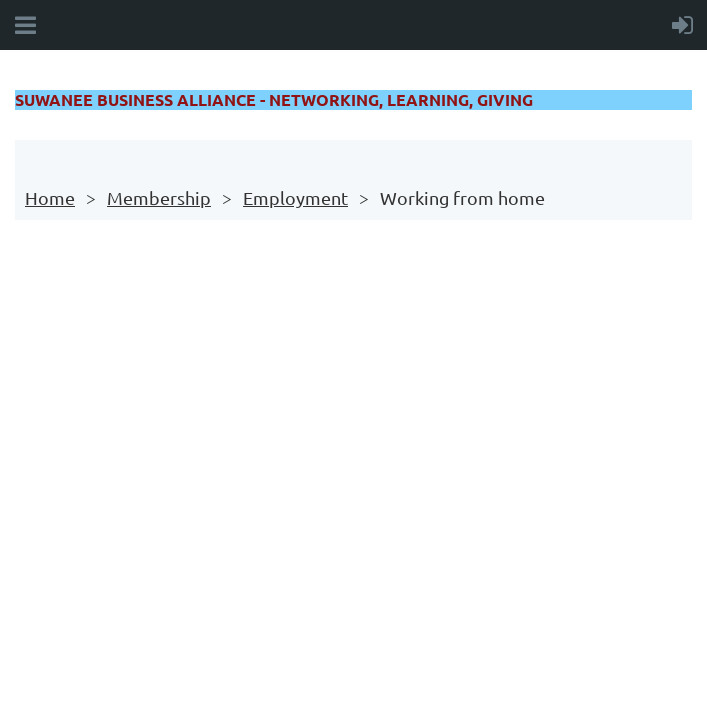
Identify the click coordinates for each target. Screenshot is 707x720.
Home (50, 197)
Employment (295, 197)
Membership (159, 197)
